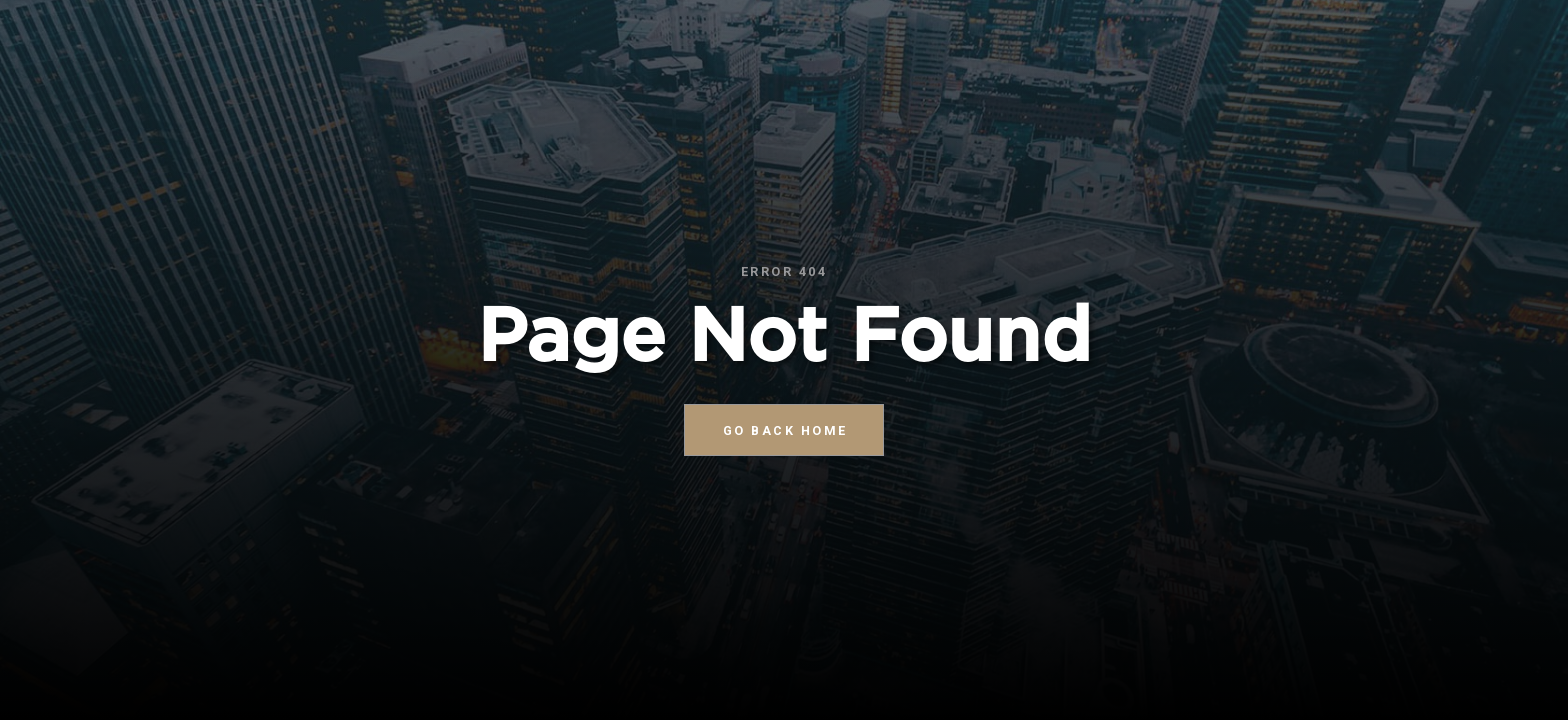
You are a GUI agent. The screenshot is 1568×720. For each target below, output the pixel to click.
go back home (785, 430)
